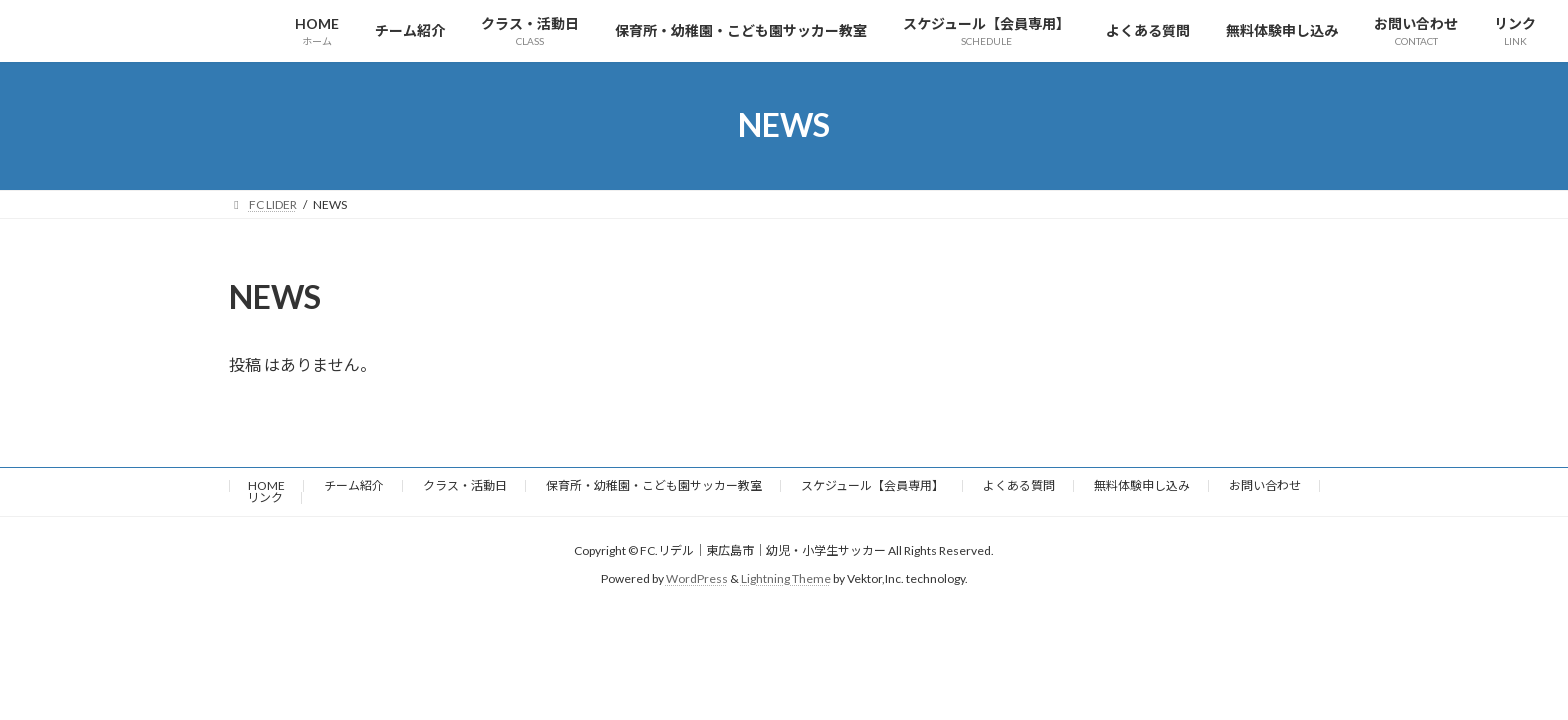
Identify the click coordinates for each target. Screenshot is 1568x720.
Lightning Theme (786, 578)
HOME (266, 485)
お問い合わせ (1265, 485)
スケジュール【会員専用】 (872, 485)
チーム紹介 (354, 485)
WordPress (697, 578)
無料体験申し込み (1142, 485)
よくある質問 (1019, 485)
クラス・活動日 (465, 485)
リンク (265, 497)
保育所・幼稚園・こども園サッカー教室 (654, 485)
